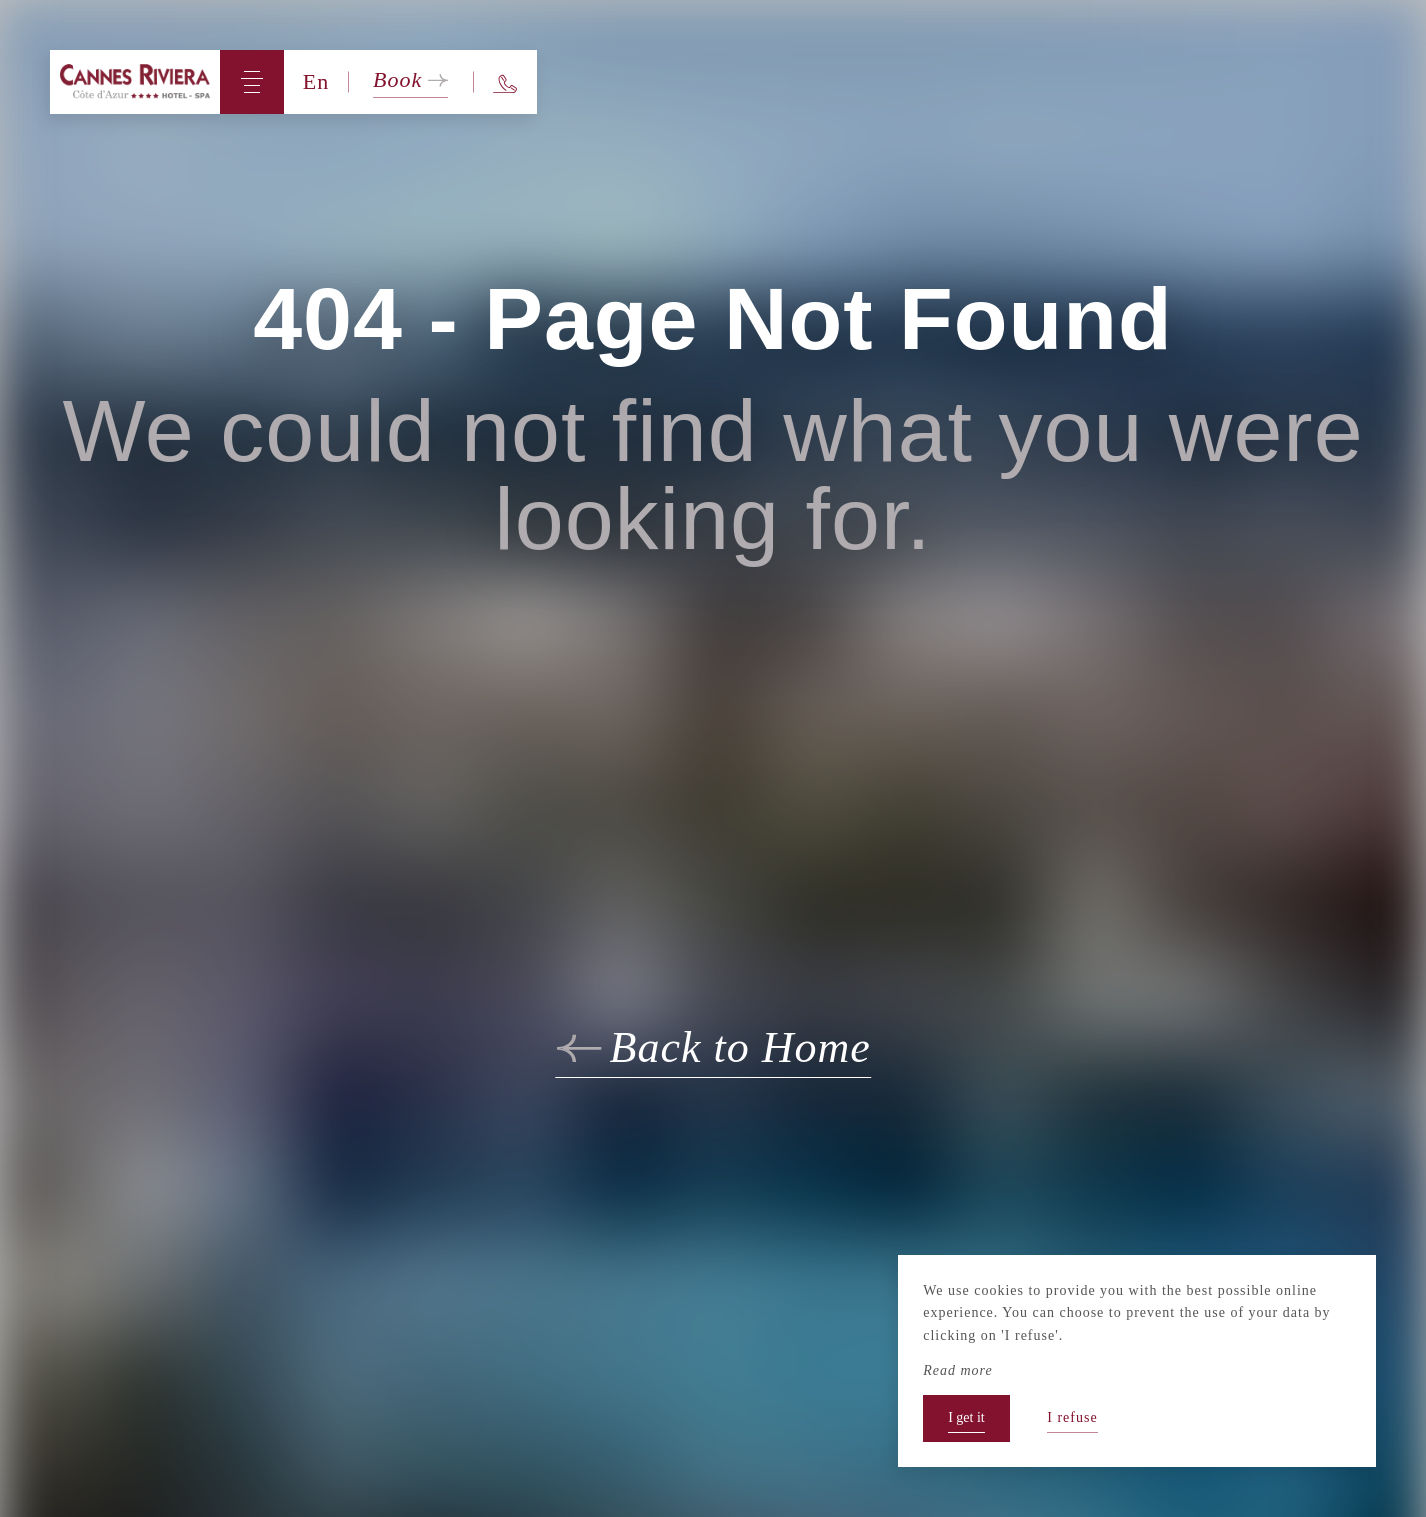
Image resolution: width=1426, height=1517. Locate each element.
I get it (966, 1417)
